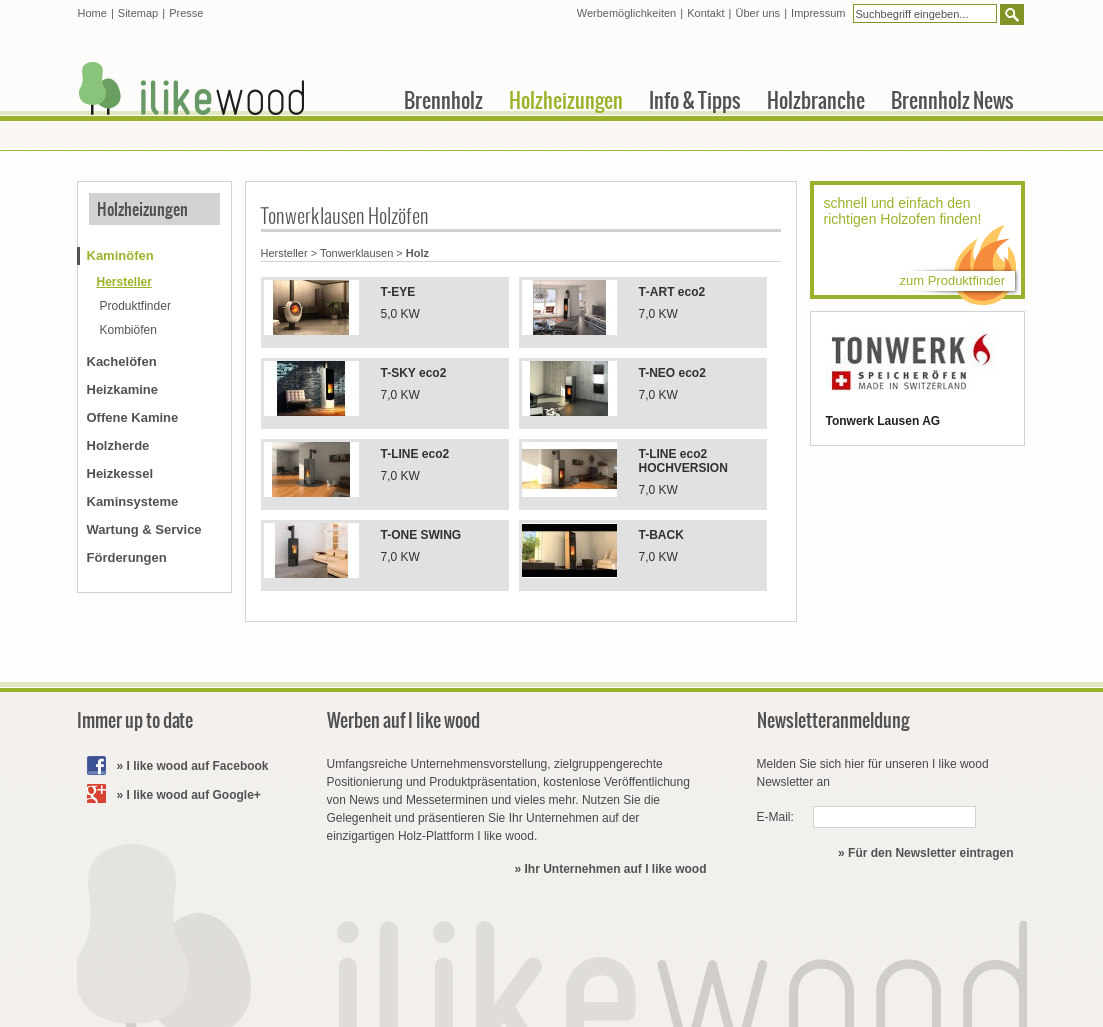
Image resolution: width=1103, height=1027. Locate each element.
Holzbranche (816, 100)
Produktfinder (135, 306)
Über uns (757, 13)
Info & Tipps (695, 100)
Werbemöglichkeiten (626, 13)
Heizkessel (120, 473)
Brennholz (443, 100)
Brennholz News (952, 100)
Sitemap (138, 13)
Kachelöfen (122, 361)
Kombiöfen (128, 330)
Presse (186, 13)
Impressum (818, 13)
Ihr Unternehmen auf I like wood (615, 869)
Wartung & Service (144, 529)
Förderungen (127, 557)
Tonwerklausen (356, 253)
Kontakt (705, 13)
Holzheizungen (142, 209)
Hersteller (284, 253)
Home (92, 13)
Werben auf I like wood (403, 720)
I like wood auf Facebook (198, 766)
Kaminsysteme (133, 501)
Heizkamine (123, 389)
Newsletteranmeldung (833, 720)
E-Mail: (775, 817)
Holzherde (118, 445)
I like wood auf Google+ (194, 795)
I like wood (192, 88)
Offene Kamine (133, 417)
